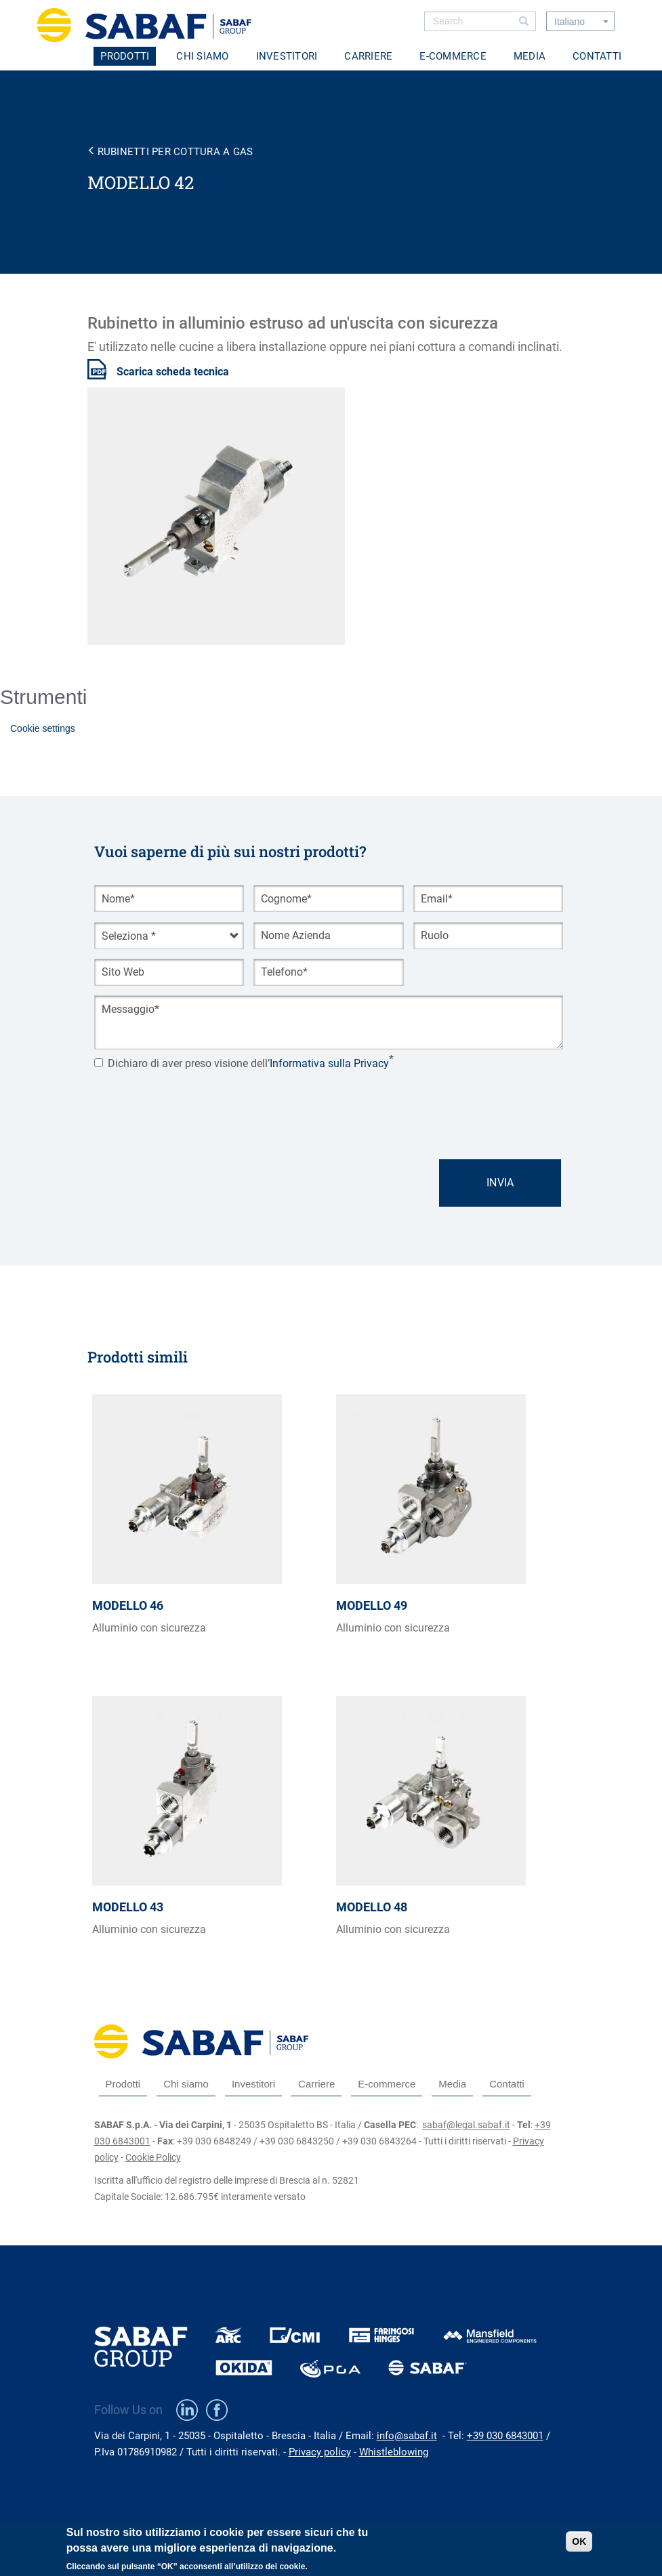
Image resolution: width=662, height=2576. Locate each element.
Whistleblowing (393, 2452)
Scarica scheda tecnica (173, 371)
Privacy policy (320, 2452)
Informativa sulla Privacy (329, 1063)
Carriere (368, 56)
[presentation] (197, 1102)
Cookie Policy (153, 2157)
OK (579, 2541)
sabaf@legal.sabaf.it (466, 2124)
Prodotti (124, 56)
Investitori (287, 56)
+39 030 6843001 (505, 2436)
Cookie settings (42, 728)
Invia (500, 1182)
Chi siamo (202, 56)
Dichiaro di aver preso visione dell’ (241, 1063)
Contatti (597, 56)
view (209, 1545)
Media (529, 56)
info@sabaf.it (407, 2436)
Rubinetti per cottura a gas (175, 152)
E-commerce (453, 56)
